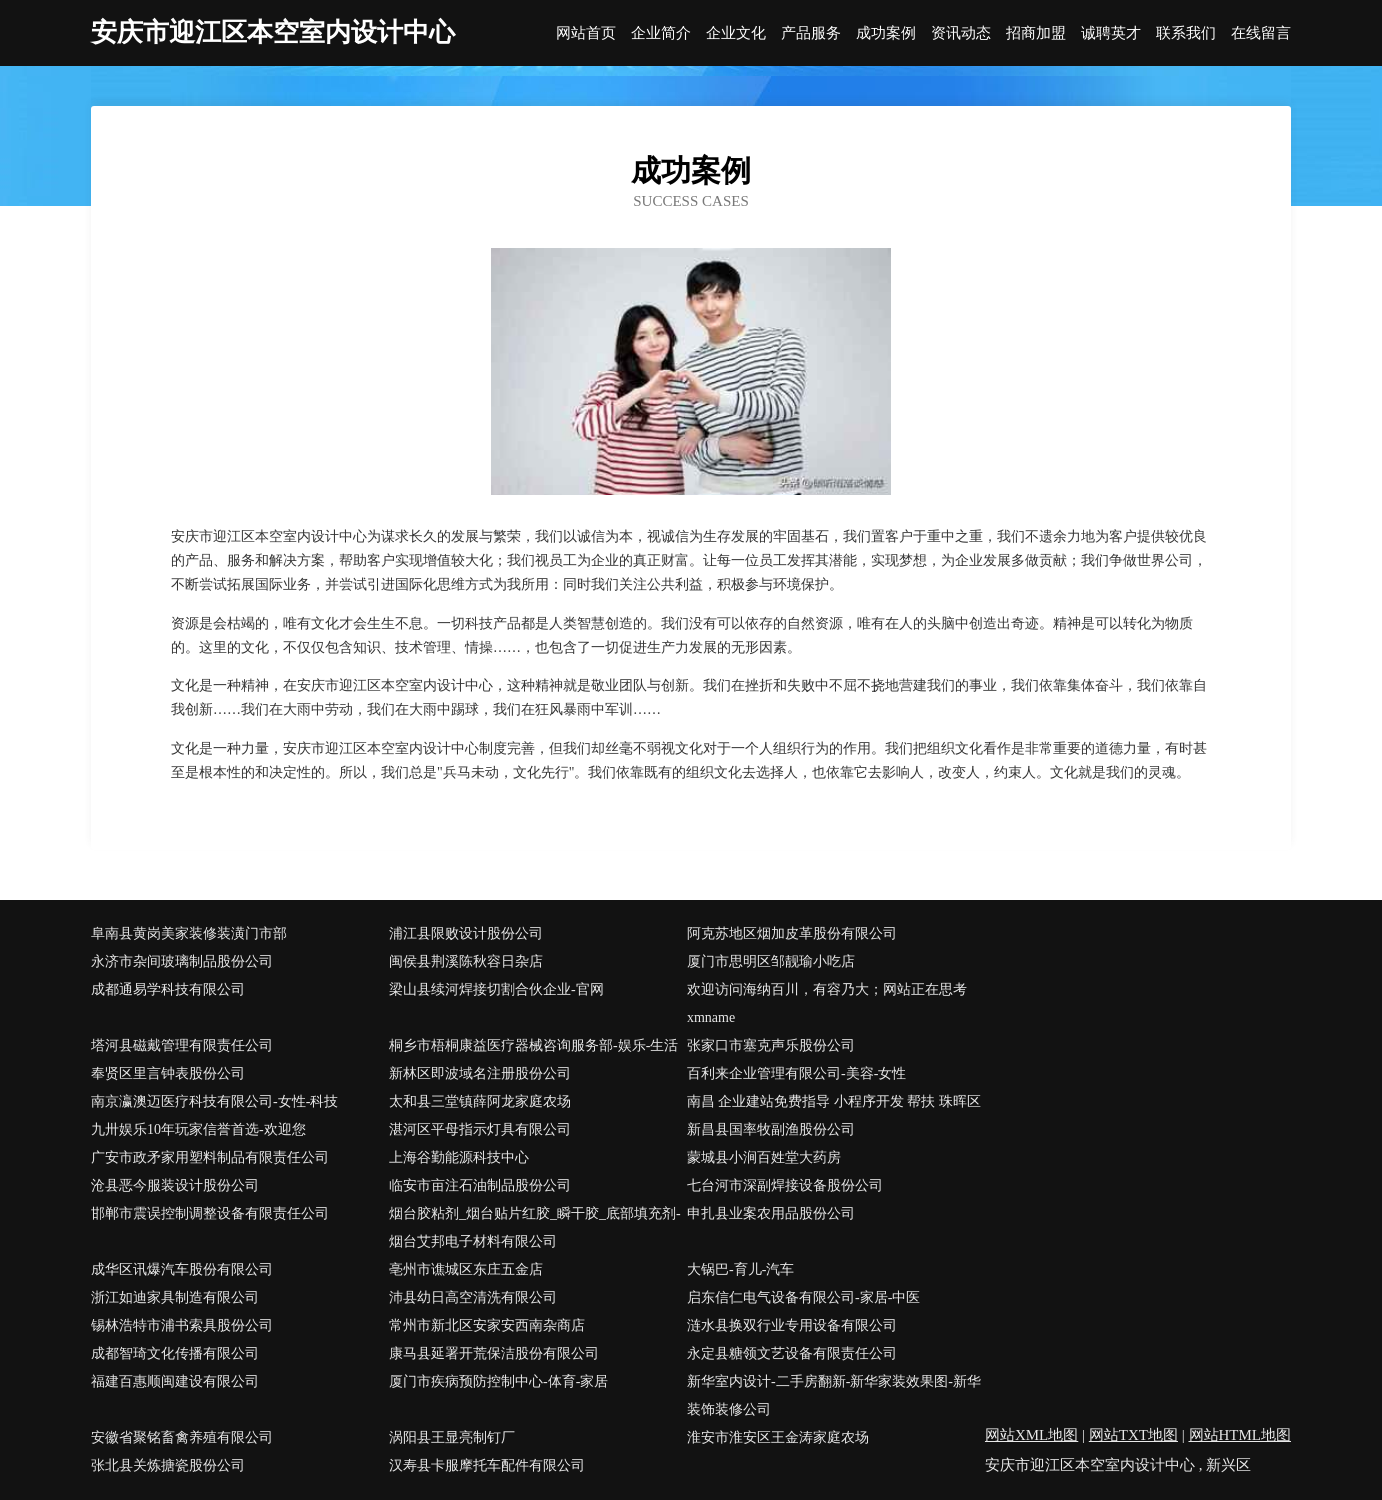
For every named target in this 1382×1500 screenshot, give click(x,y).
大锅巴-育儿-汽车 (740, 1269)
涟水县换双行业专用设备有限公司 (792, 1325)
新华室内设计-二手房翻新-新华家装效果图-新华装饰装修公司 (834, 1395)
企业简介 (661, 33)
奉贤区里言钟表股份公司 (168, 1073)
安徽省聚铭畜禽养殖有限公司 (182, 1437)
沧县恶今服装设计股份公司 (175, 1185)
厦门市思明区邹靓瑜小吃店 (771, 961)
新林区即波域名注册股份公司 (480, 1073)
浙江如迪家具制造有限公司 (175, 1297)
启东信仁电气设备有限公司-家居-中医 (803, 1297)
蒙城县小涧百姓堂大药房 (764, 1157)
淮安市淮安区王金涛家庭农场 (778, 1437)
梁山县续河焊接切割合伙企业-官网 (496, 989)
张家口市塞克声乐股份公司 (771, 1045)
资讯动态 (961, 33)
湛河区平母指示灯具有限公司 (480, 1129)
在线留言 (1261, 33)
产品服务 (811, 33)
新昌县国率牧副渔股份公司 (771, 1129)
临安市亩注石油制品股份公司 (480, 1185)
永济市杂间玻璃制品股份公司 (182, 961)
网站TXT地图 (1133, 1435)
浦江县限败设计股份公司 (466, 933)
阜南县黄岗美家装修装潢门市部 (189, 933)
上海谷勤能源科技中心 (459, 1157)
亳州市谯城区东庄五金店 (466, 1269)
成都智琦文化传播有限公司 (175, 1353)
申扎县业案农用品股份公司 (771, 1213)
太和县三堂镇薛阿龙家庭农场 (480, 1101)
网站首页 (586, 33)
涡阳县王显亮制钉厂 (452, 1437)
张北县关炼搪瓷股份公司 (168, 1465)
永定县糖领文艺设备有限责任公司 (792, 1353)
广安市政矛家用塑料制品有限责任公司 (210, 1157)
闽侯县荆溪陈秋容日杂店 (466, 961)
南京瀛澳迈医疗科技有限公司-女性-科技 (214, 1101)
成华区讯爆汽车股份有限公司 (182, 1269)
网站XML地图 (1031, 1435)
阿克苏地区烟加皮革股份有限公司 (792, 933)
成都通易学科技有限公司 (168, 989)
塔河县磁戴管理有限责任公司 (182, 1045)
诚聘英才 (1111, 33)
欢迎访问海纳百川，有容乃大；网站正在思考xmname (827, 1003)
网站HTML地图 (1240, 1435)
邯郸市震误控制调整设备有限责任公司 (210, 1213)
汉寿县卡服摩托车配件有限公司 (487, 1465)
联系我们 (1186, 33)
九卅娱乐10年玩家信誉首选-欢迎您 (198, 1129)
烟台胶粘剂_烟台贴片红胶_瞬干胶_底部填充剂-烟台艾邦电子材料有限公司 (535, 1227)
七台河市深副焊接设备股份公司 (785, 1185)
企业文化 (736, 33)
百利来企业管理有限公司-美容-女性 (796, 1073)
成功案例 (886, 33)
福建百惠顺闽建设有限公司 (175, 1381)
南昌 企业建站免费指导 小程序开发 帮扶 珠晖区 (834, 1101)
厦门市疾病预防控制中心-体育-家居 (498, 1381)
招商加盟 (1036, 33)
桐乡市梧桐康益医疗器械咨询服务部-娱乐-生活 (533, 1045)
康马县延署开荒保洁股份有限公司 (494, 1353)
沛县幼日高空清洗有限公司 (473, 1297)
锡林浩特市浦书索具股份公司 (182, 1325)
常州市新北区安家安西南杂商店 (487, 1325)
